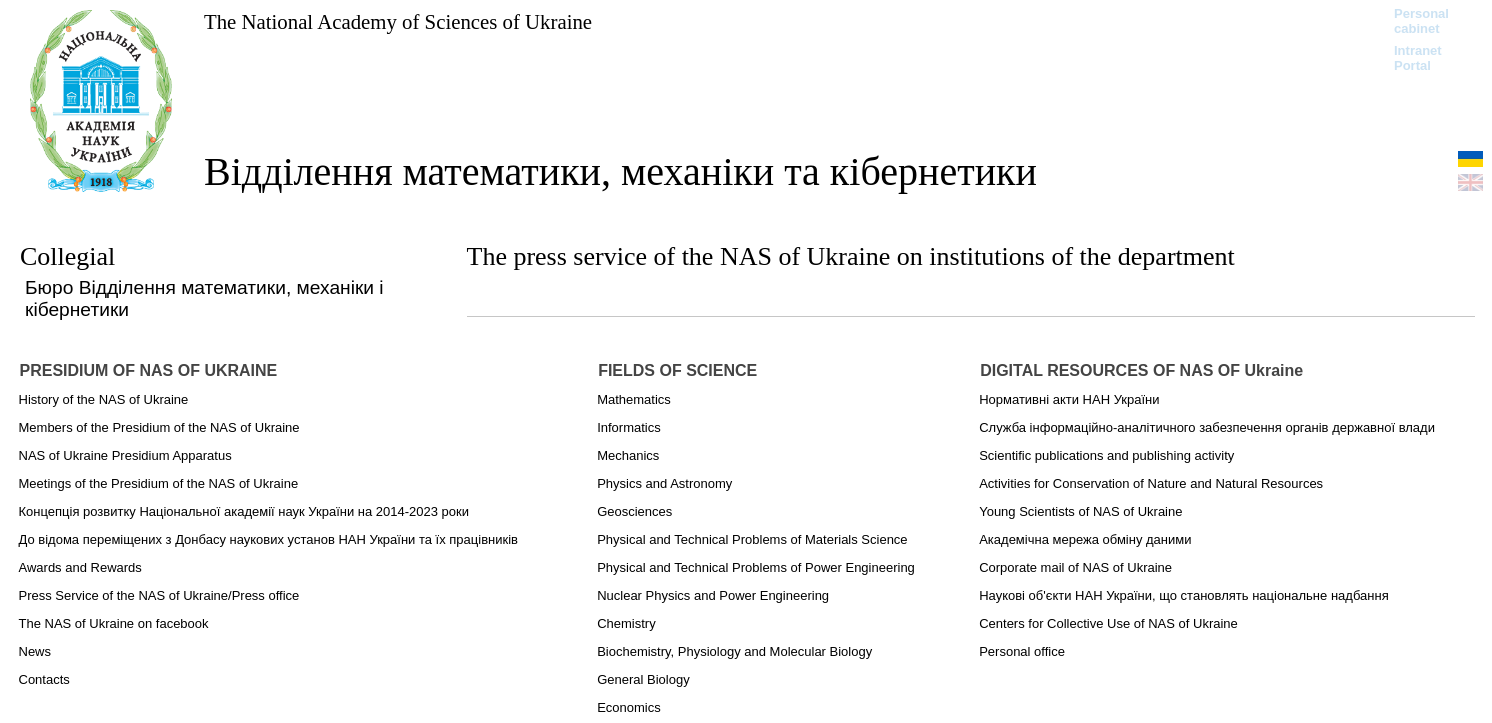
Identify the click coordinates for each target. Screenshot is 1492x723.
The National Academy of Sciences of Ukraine (398, 21)
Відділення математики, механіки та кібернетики (620, 171)
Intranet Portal (1418, 58)
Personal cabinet (1421, 21)
